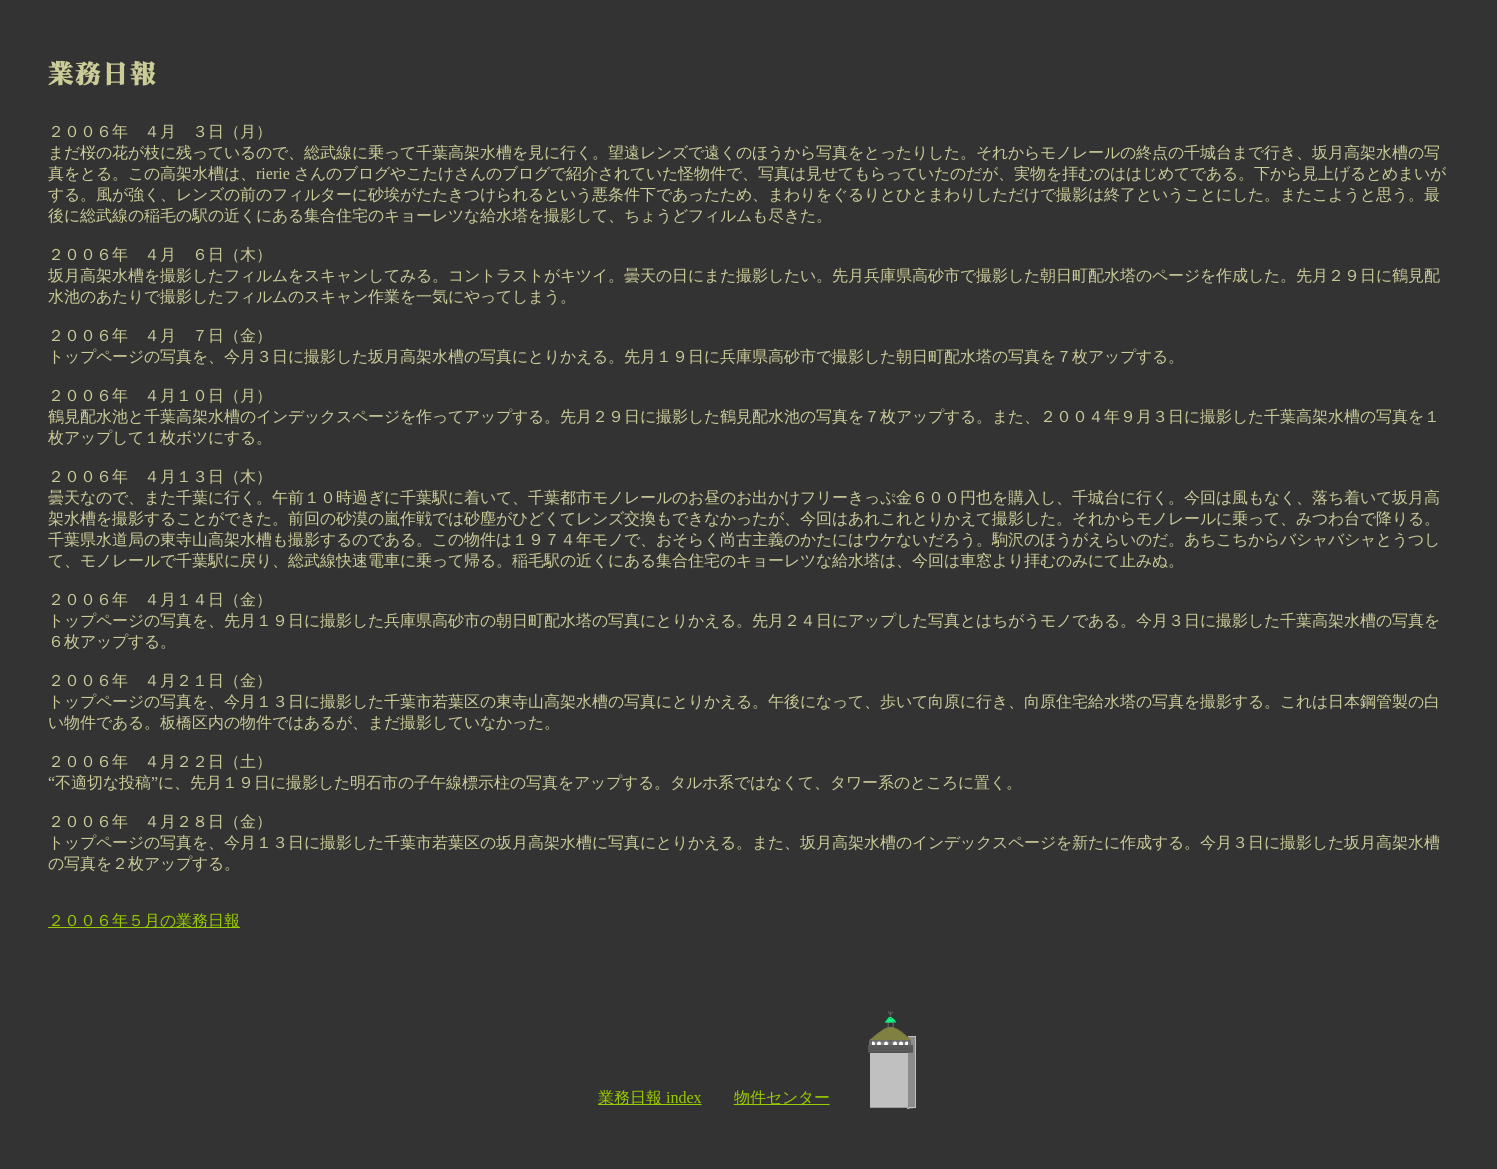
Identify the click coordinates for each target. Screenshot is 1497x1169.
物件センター (782, 1097)
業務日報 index (650, 1097)
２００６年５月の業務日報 (144, 920)
